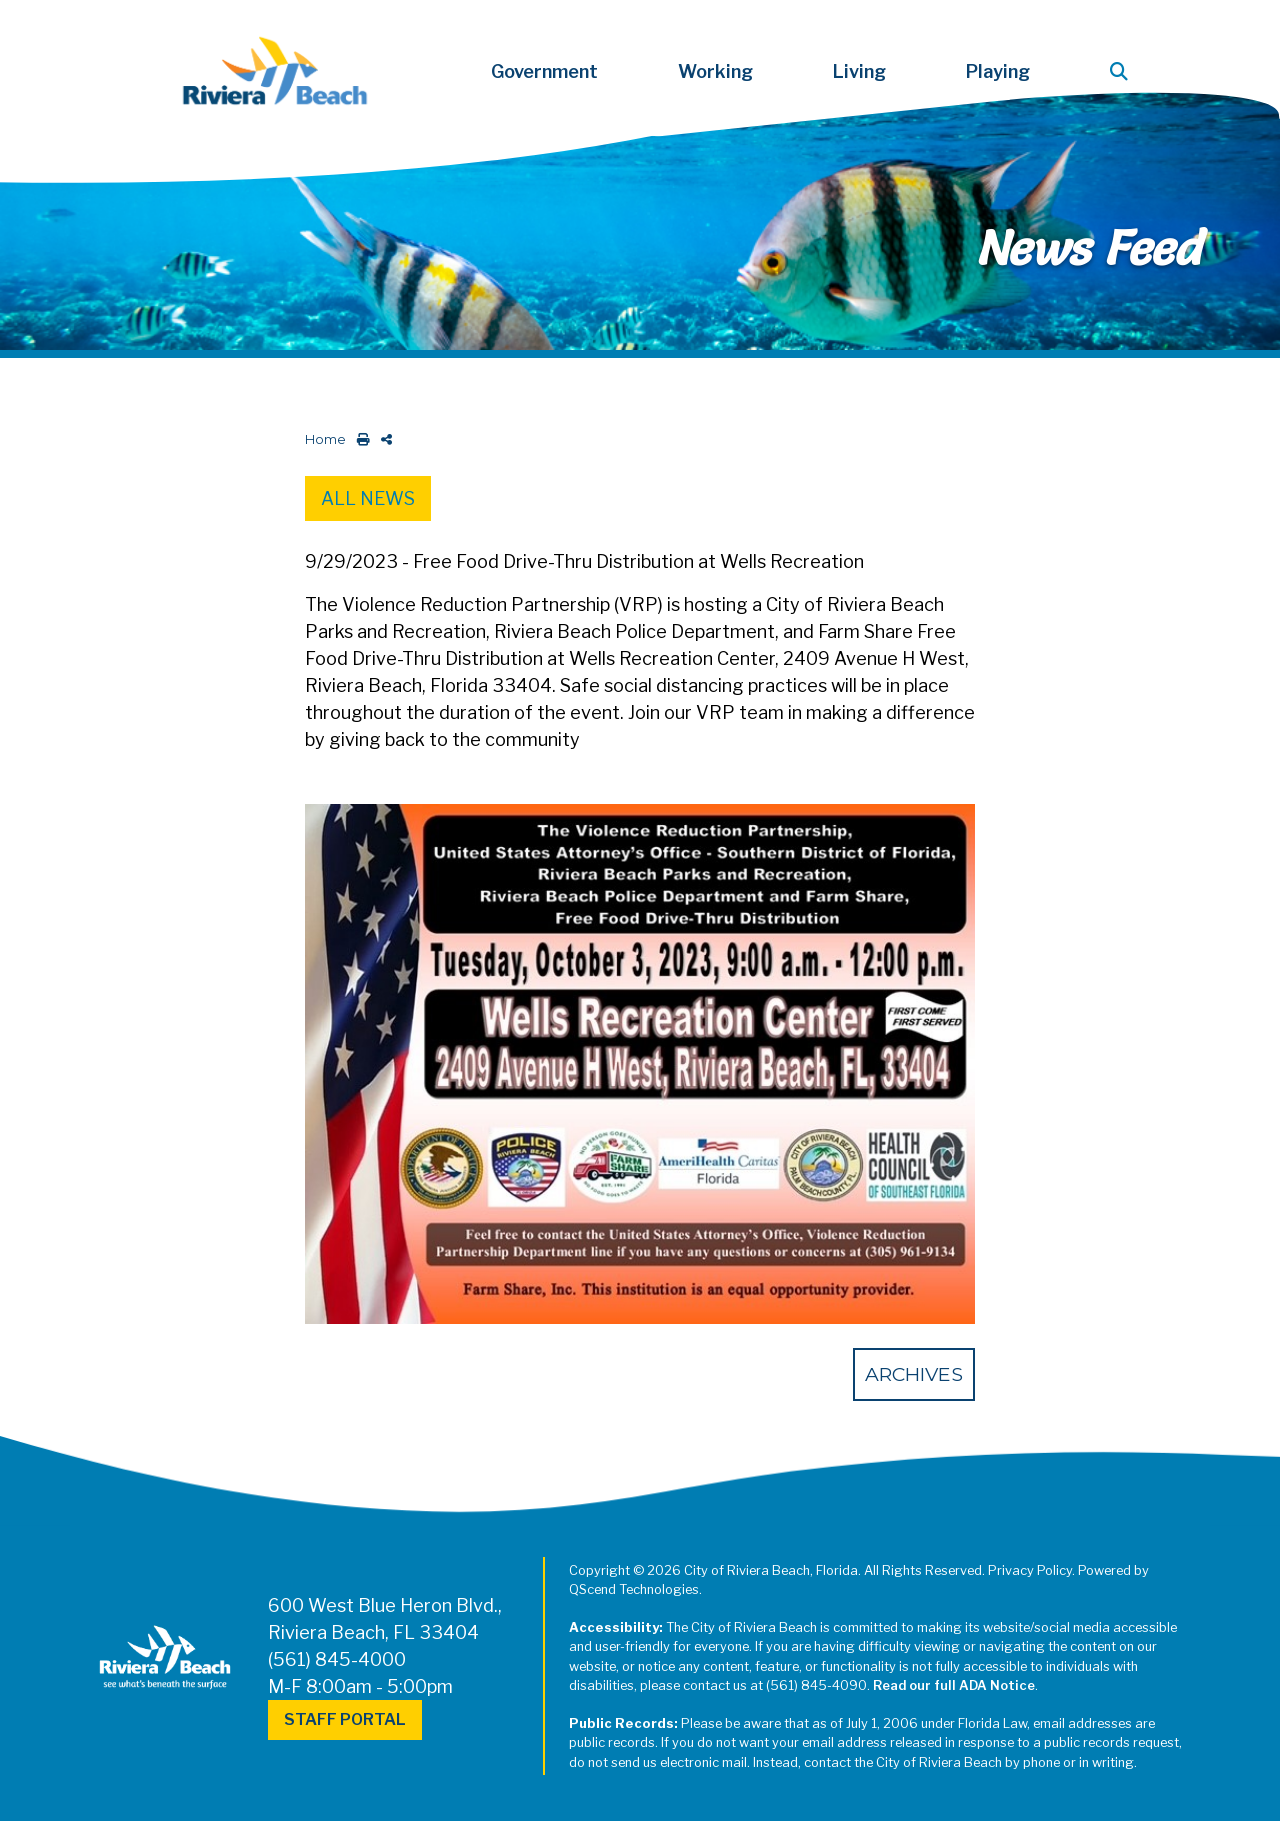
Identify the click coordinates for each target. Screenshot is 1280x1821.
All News (368, 498)
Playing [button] (998, 71)
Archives (914, 1374)
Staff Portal (345, 1719)
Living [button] (859, 71)
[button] (1123, 71)
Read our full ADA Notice (954, 1685)
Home (325, 439)
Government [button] (544, 71)
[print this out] (359, 439)
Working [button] (715, 71)
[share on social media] (382, 439)
